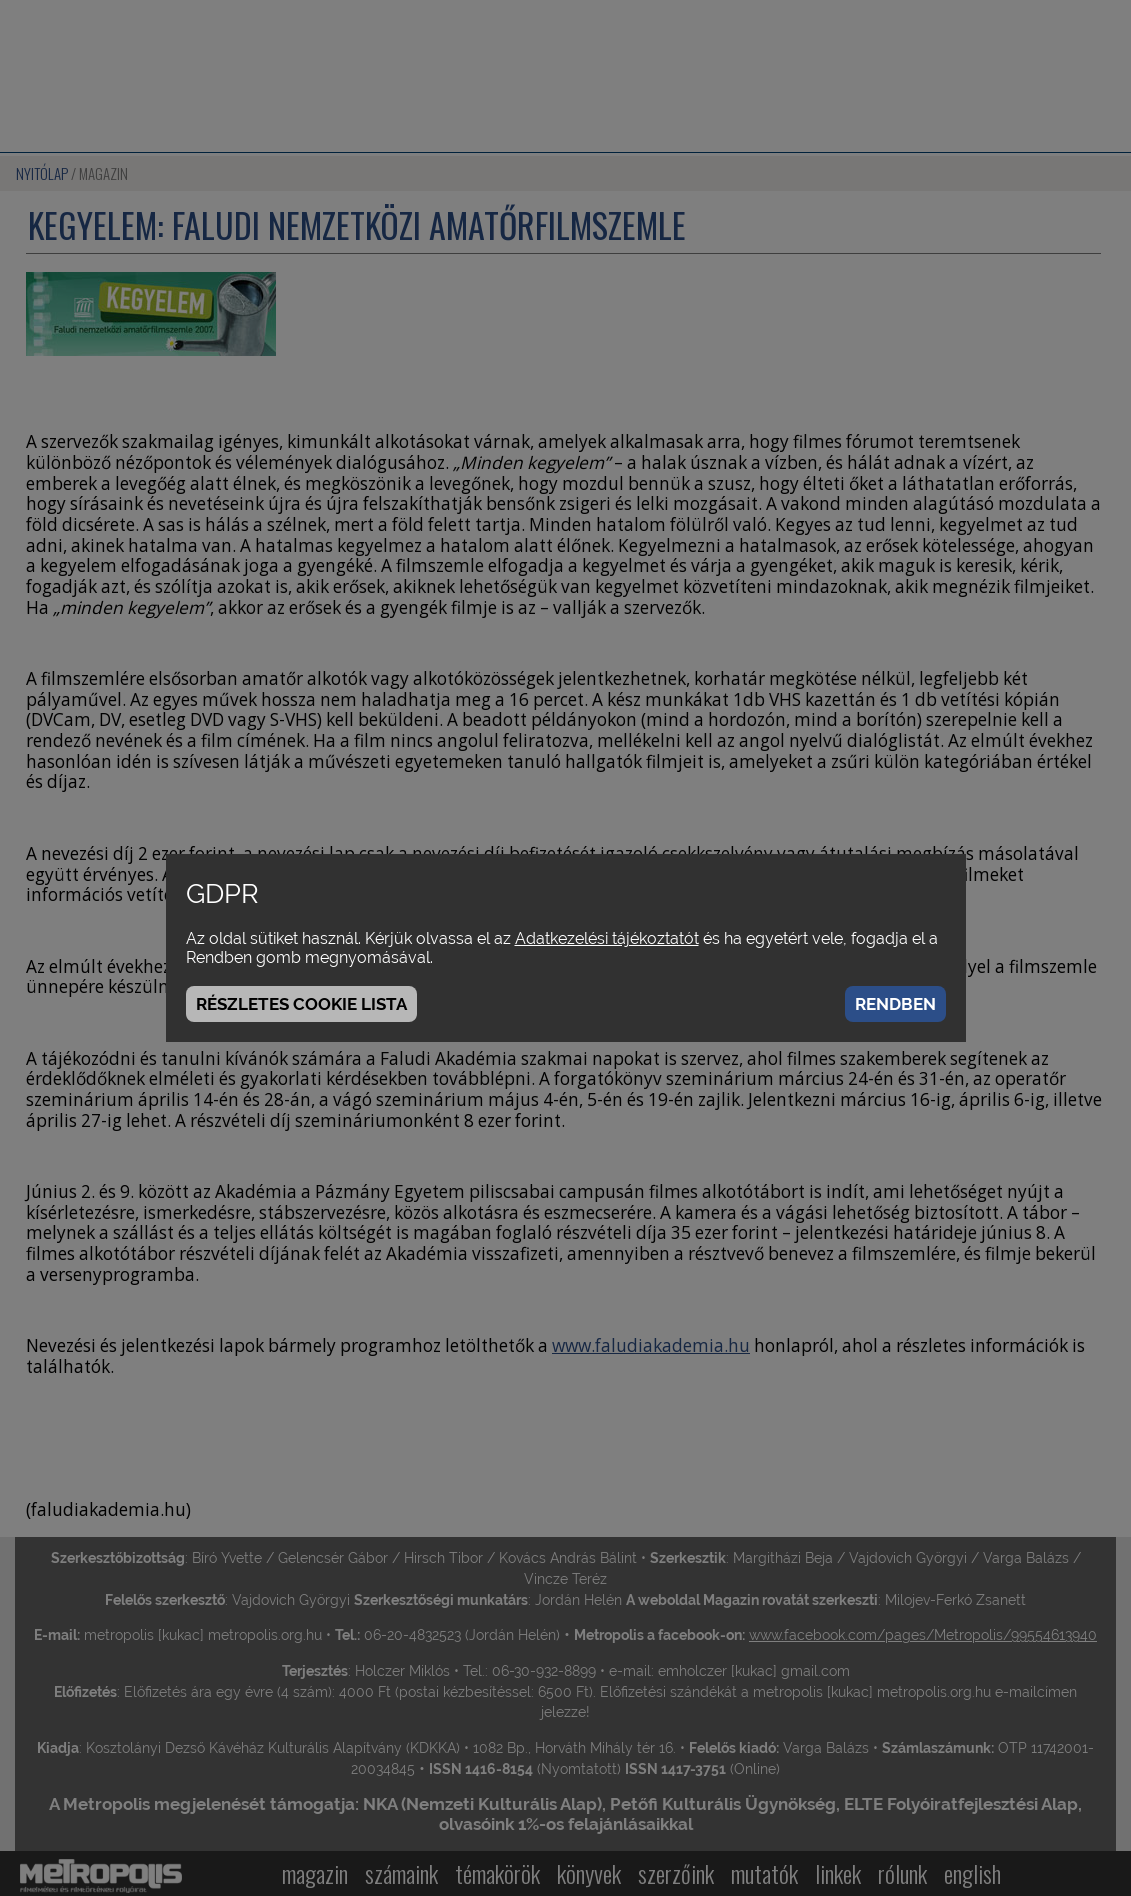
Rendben (895, 1004)
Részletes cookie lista (301, 1004)
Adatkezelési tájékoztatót (607, 938)
